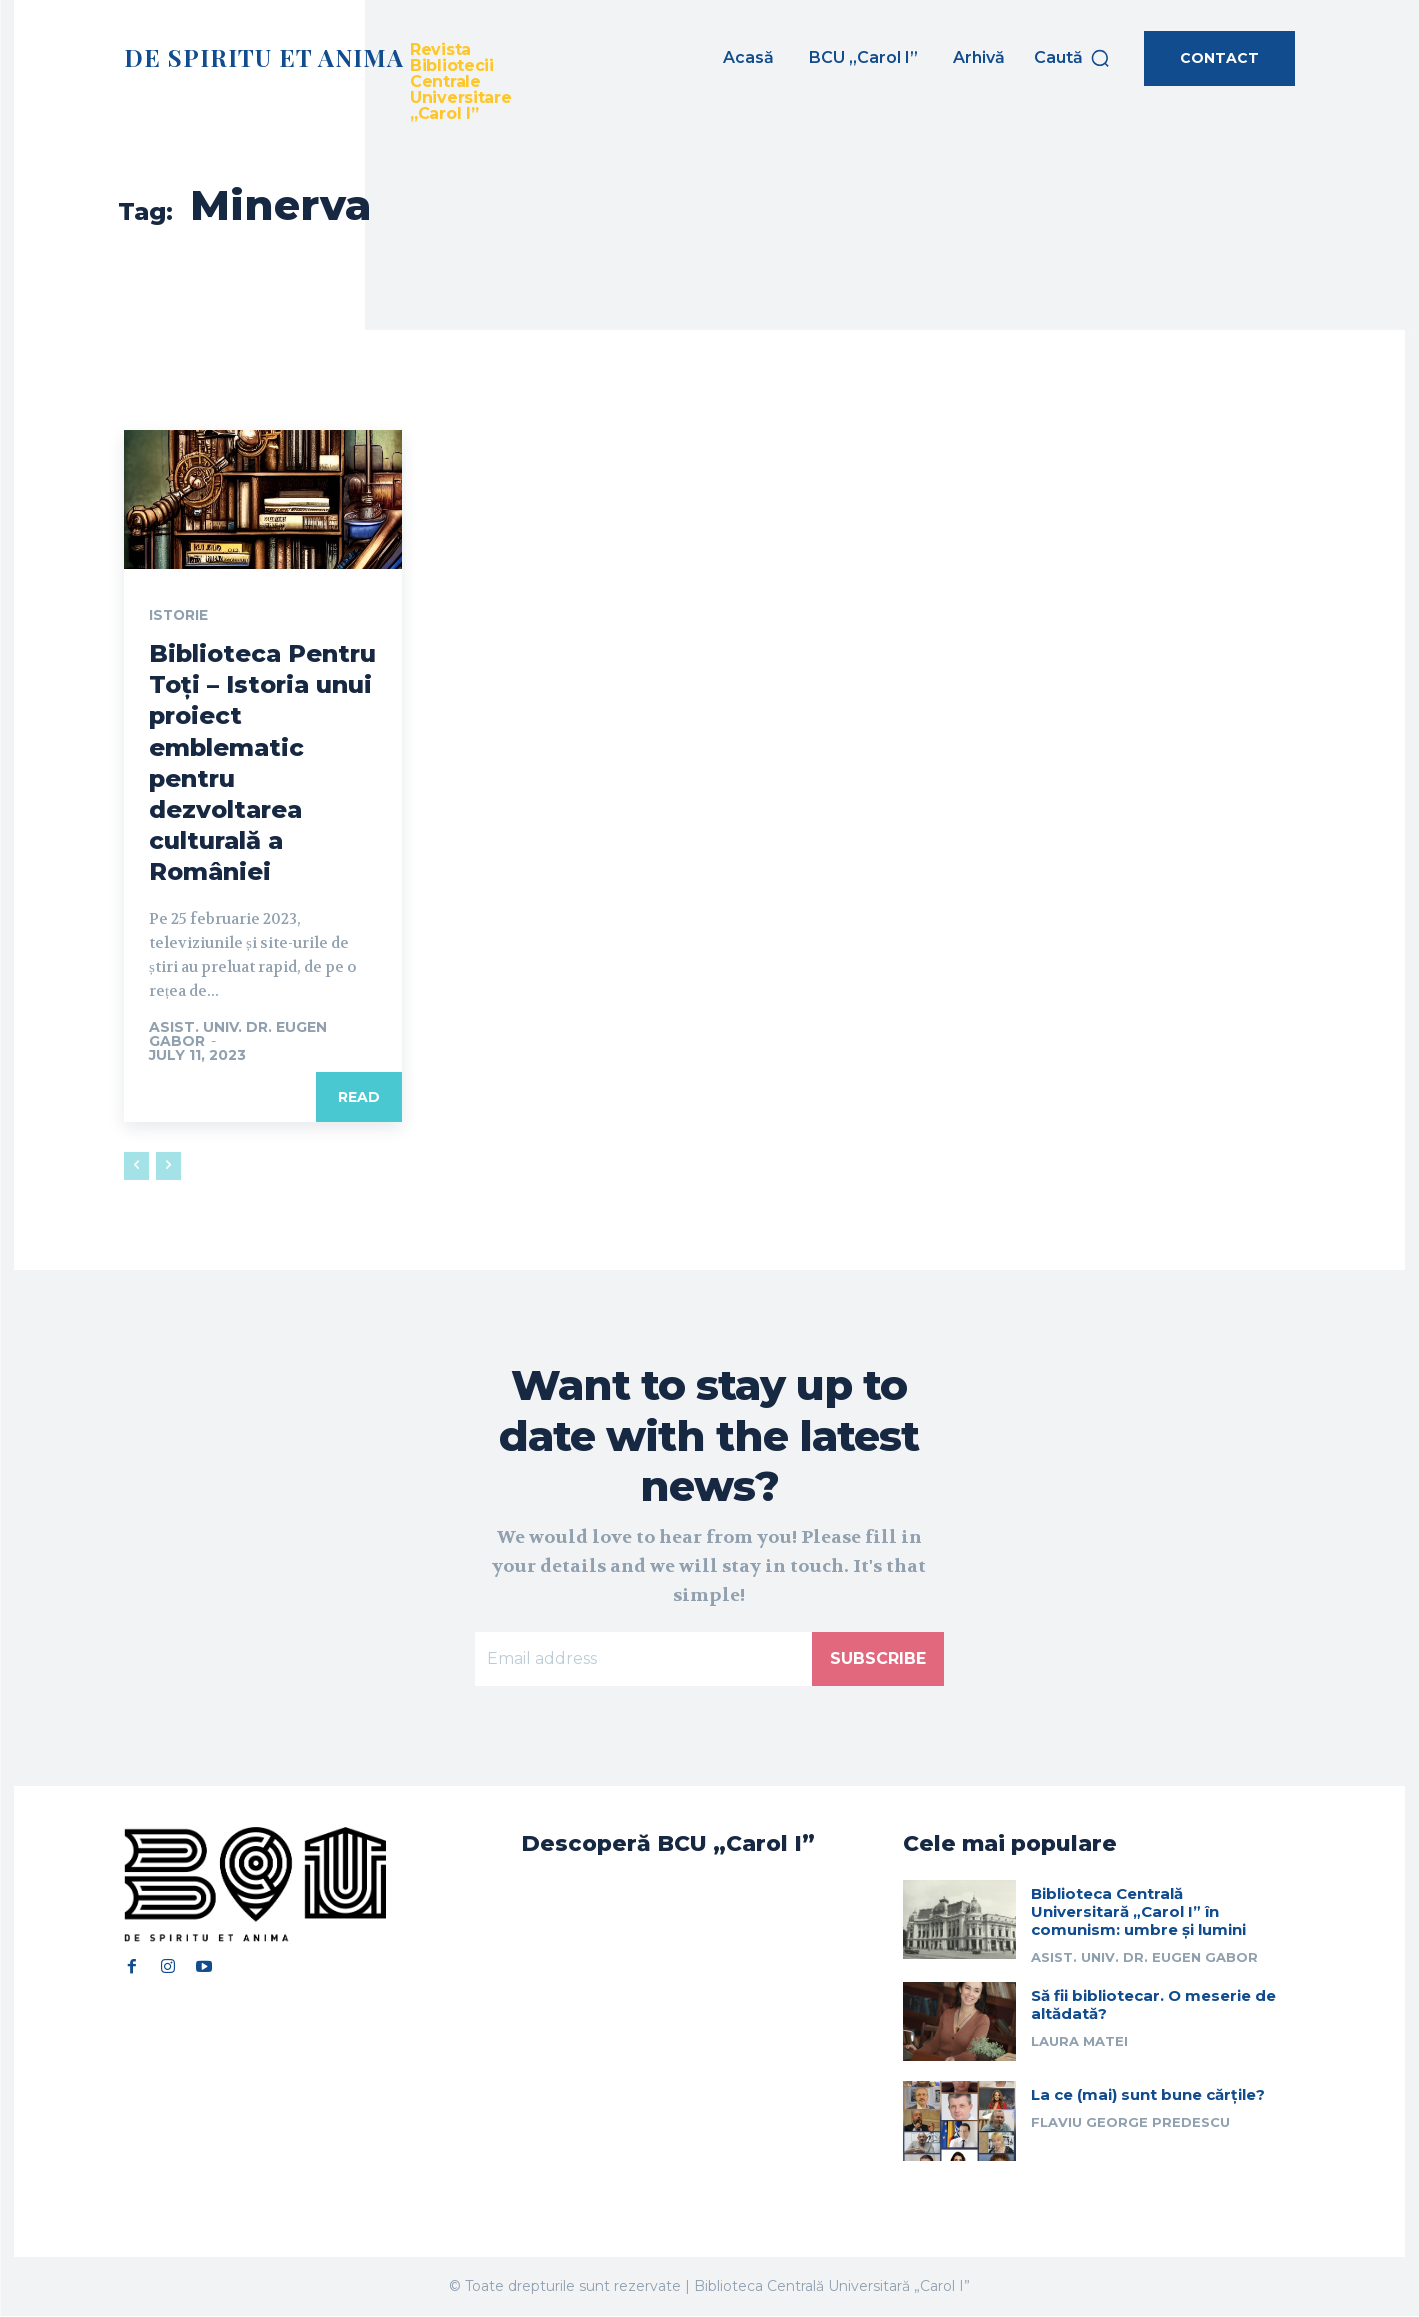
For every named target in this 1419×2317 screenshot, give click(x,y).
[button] (1072, 58)
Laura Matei (1079, 2042)
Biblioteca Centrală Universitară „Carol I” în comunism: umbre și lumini (1138, 1912)
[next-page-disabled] (168, 1167)
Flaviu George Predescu (1130, 2123)
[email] (643, 1659)
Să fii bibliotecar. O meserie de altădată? (1153, 2005)
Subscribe (878, 1658)
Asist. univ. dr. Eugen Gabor (238, 1035)
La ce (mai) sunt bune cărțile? (1148, 2095)
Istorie (179, 616)
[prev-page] (136, 1167)
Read (359, 1098)
